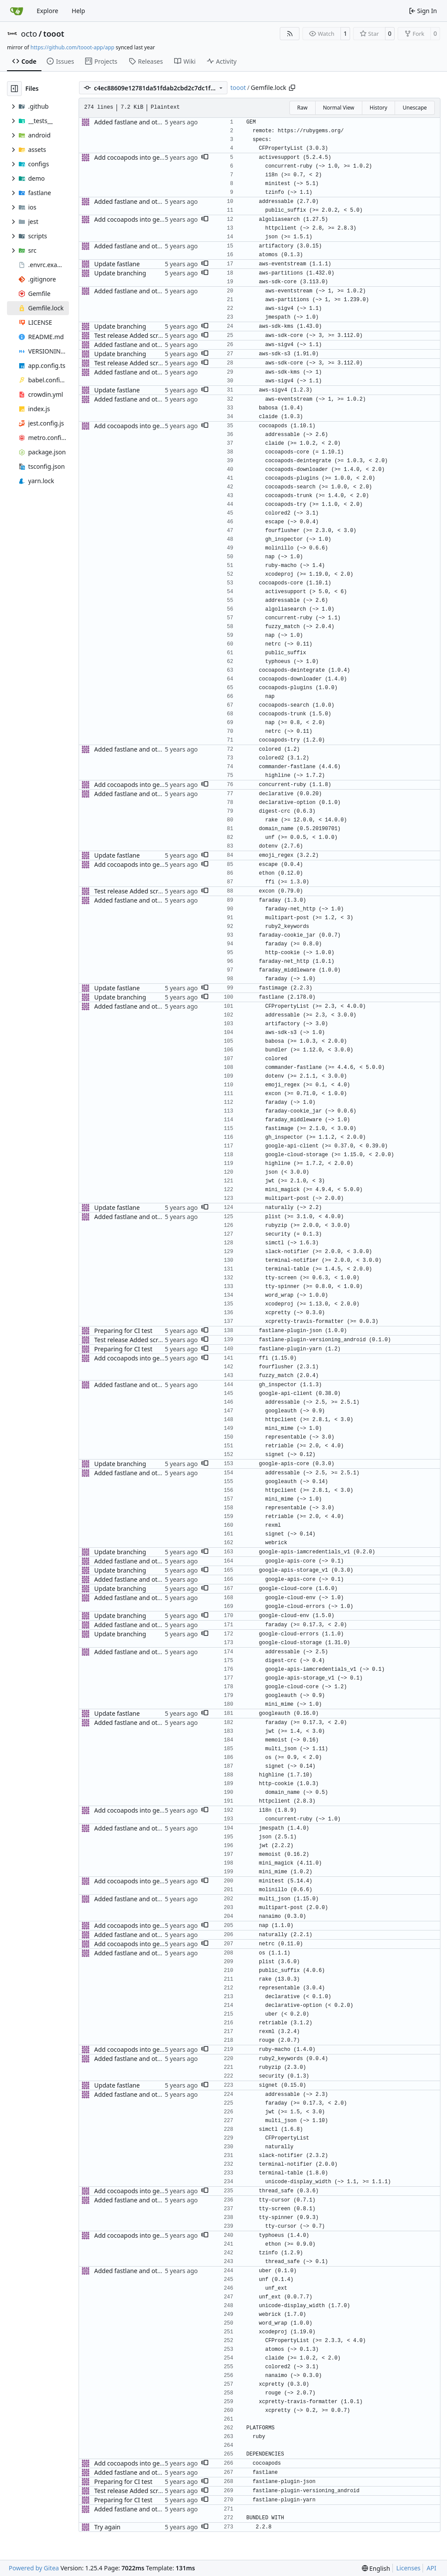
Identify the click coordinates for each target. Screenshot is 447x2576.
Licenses (408, 2568)
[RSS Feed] (290, 33)
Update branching (120, 273)
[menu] (376, 2568)
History (378, 107)
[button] (204, 157)
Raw (302, 107)
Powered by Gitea (34, 2568)
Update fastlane (117, 264)
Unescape (414, 107)
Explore (47, 11)
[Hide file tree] (14, 88)
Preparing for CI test (123, 1330)
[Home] (16, 11)
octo (29, 33)
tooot (53, 33)
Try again (107, 2527)
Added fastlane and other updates (143, 122)
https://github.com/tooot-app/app (72, 47)
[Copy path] (292, 88)
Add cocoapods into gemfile (134, 157)
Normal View (338, 107)
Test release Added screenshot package (150, 335)
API (431, 2568)
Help (78, 11)
